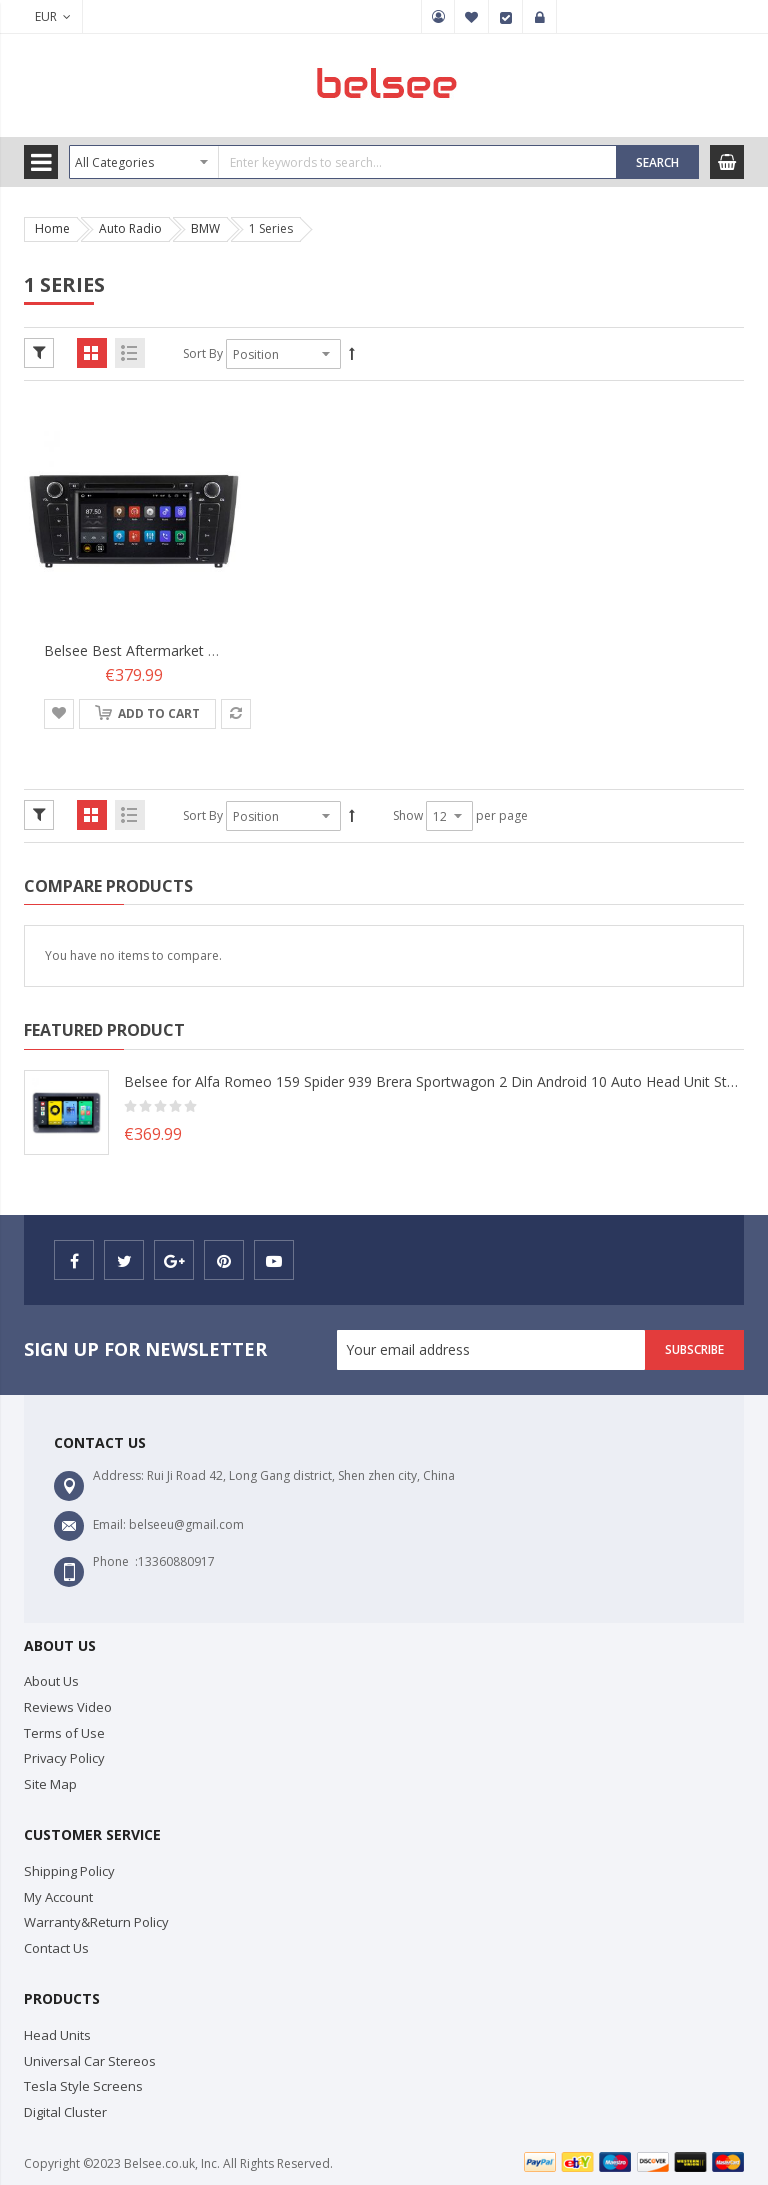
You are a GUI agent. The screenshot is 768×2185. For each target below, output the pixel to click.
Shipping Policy (69, 1871)
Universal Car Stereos (90, 2061)
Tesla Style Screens (83, 2086)
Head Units (57, 2035)
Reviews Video (68, 1707)
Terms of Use (64, 1733)
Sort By (203, 353)
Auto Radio (130, 228)
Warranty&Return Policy (96, 1922)
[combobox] (343, 162)
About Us (51, 1681)
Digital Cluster (65, 2112)
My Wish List (472, 17)
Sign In (540, 17)
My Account (438, 17)
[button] (59, 714)
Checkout (506, 17)
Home (52, 228)
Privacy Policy (64, 1758)
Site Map (50, 1784)
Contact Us (56, 1948)
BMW (205, 228)
